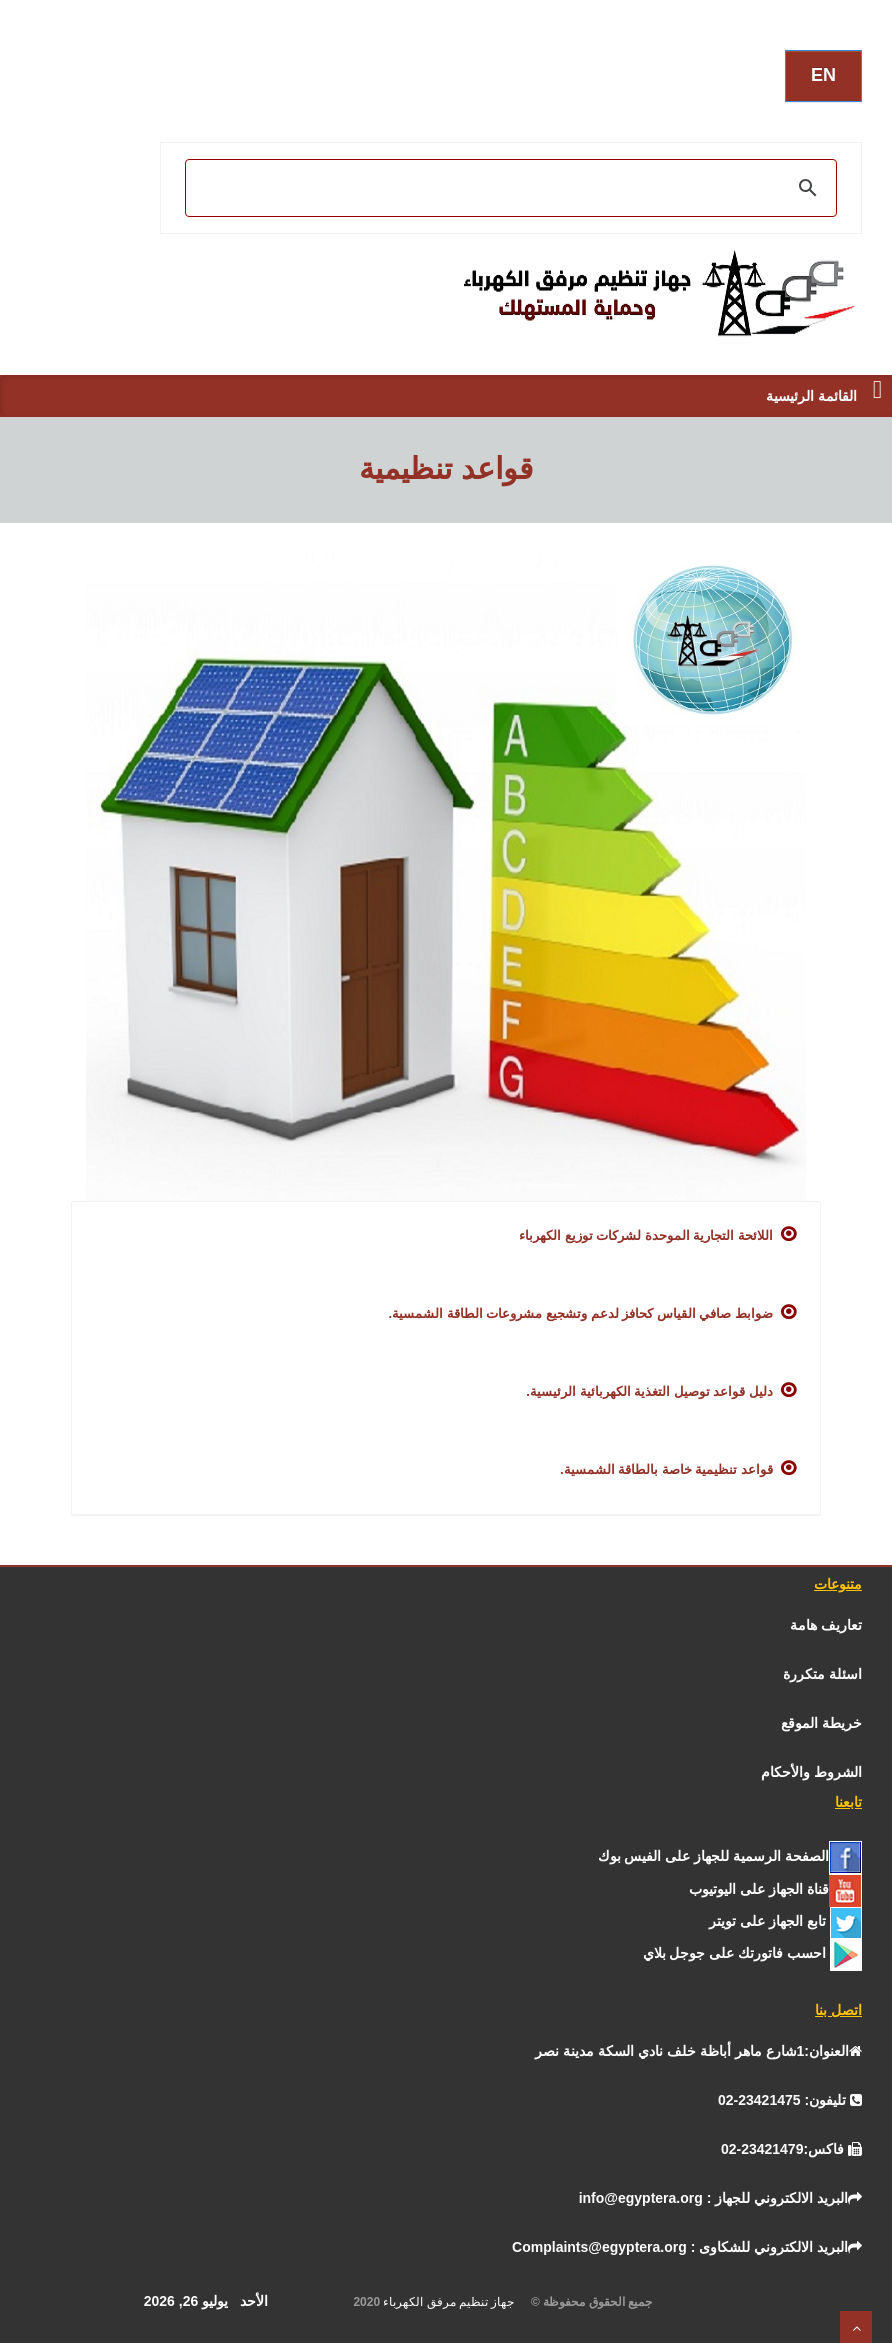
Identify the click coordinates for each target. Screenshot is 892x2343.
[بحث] (514, 188)
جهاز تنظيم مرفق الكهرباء (455, 2302)
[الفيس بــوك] (730, 1856)
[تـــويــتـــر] (785, 1921)
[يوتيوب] (775, 1889)
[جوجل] (752, 1953)
